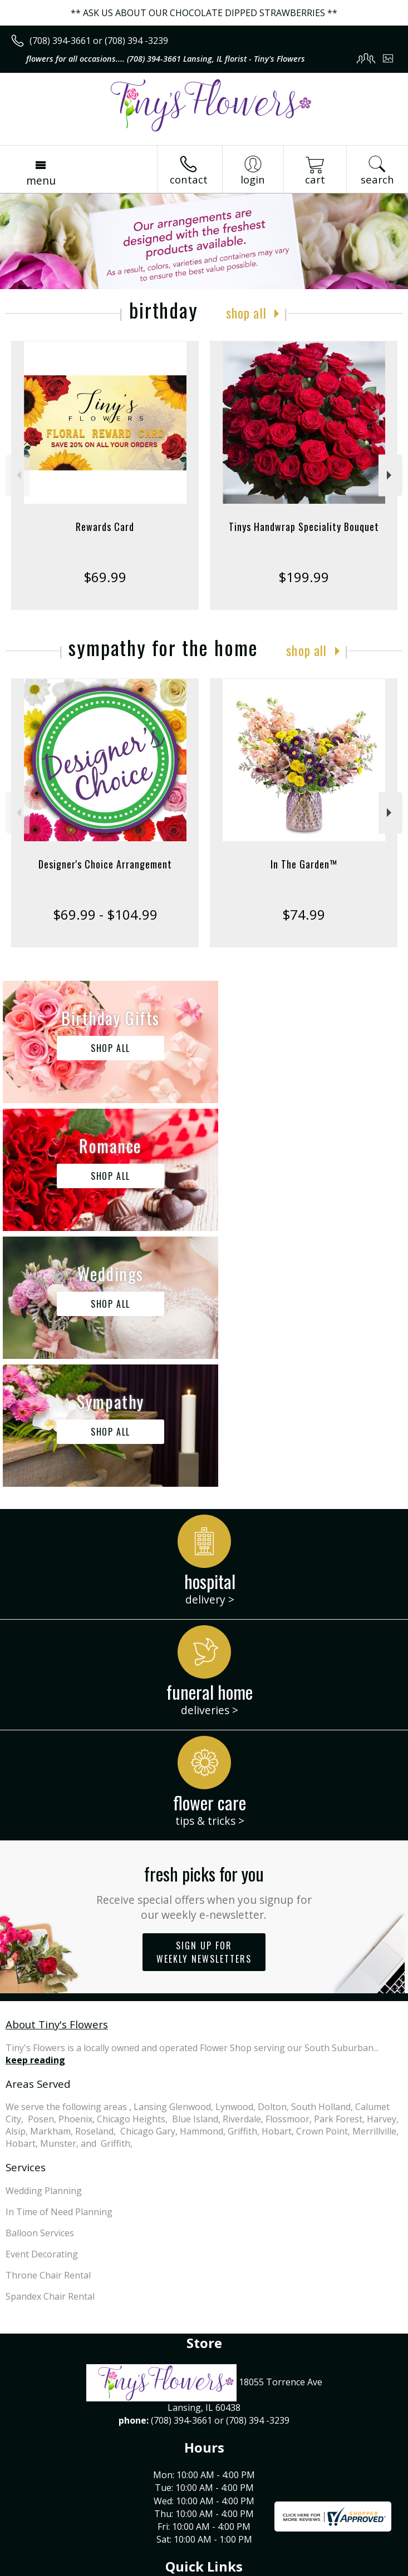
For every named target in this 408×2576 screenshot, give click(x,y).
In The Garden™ (304, 864)
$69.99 (104, 577)
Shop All (246, 312)
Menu (41, 180)
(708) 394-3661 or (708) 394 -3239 (99, 40)
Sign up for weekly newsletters (204, 1696)
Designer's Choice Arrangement (105, 864)
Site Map (254, 2567)
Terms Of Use (42, 2567)
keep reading (35, 1804)
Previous (18, 475)
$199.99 (303, 577)
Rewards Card (105, 526)
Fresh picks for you (204, 1635)
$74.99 (303, 914)
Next (390, 475)
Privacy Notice (107, 2567)
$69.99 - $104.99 (105, 914)
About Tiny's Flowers (57, 1768)
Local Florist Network (185, 2567)
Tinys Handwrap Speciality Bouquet (304, 526)
